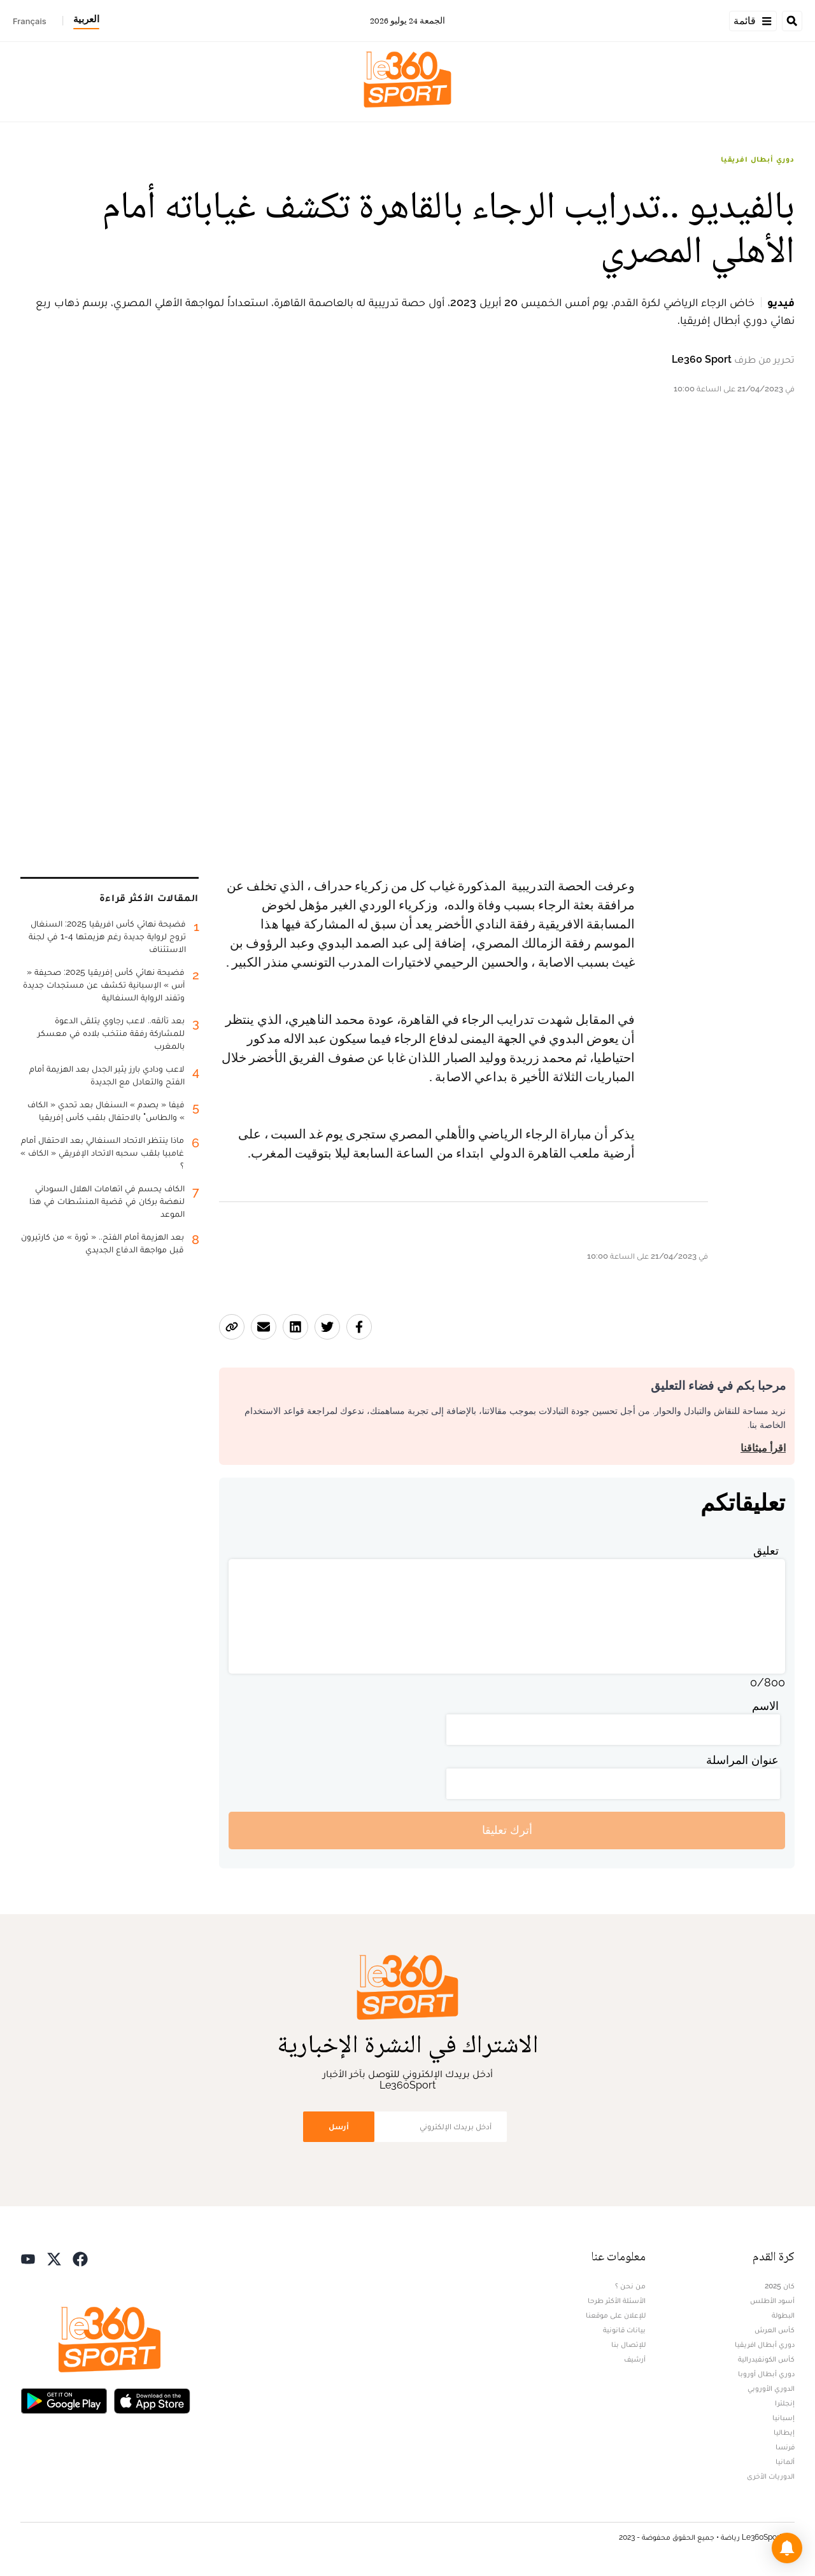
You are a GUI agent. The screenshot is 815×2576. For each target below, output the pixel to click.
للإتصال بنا (628, 2344)
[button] (787, 2548)
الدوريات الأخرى (771, 2476)
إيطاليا (784, 2432)
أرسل (339, 2126)
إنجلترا (785, 2402)
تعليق (766, 1550)
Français (29, 21)
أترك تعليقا (507, 1830)
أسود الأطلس (772, 2300)
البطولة (783, 2315)
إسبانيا (783, 2417)
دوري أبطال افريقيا (758, 159)
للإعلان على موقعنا (616, 2315)
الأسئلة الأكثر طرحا (617, 2300)
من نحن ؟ (630, 2285)
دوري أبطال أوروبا (766, 2373)
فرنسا (785, 2446)
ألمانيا (785, 2461)
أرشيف (635, 2359)
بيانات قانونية (624, 2329)
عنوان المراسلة (742, 1760)
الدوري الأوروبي (771, 2388)
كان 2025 (780, 2285)
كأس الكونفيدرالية (766, 2359)
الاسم (765, 1705)
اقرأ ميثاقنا (763, 1448)
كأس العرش (775, 2329)
